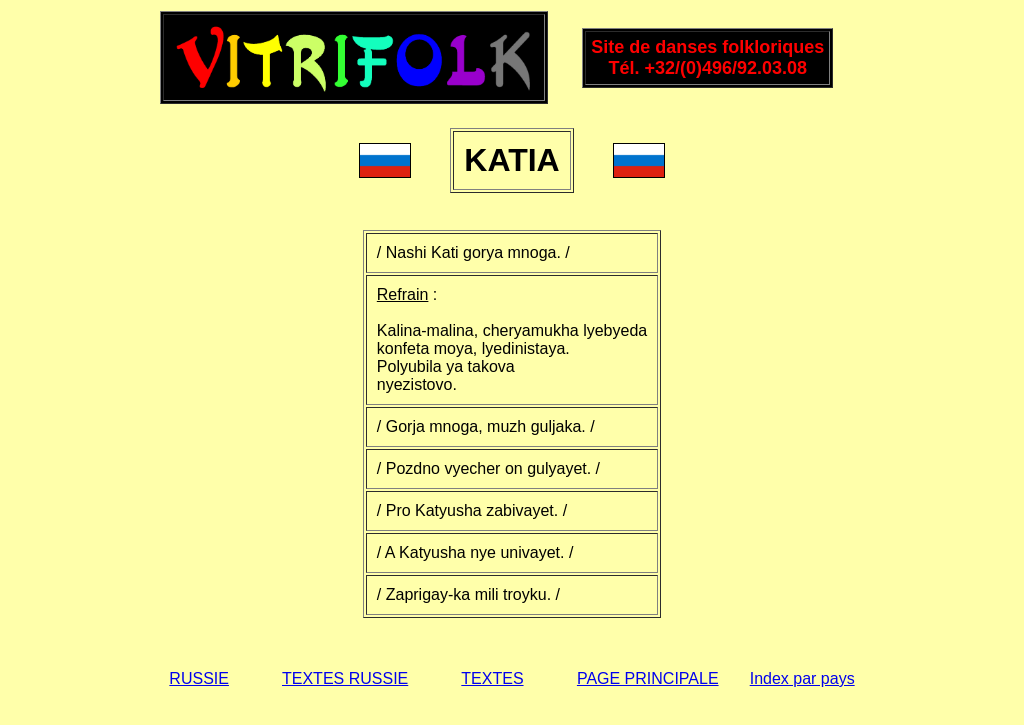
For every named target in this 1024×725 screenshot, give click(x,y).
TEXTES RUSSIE (345, 678)
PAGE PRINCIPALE (648, 678)
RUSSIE (199, 678)
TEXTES (492, 678)
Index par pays (802, 678)
